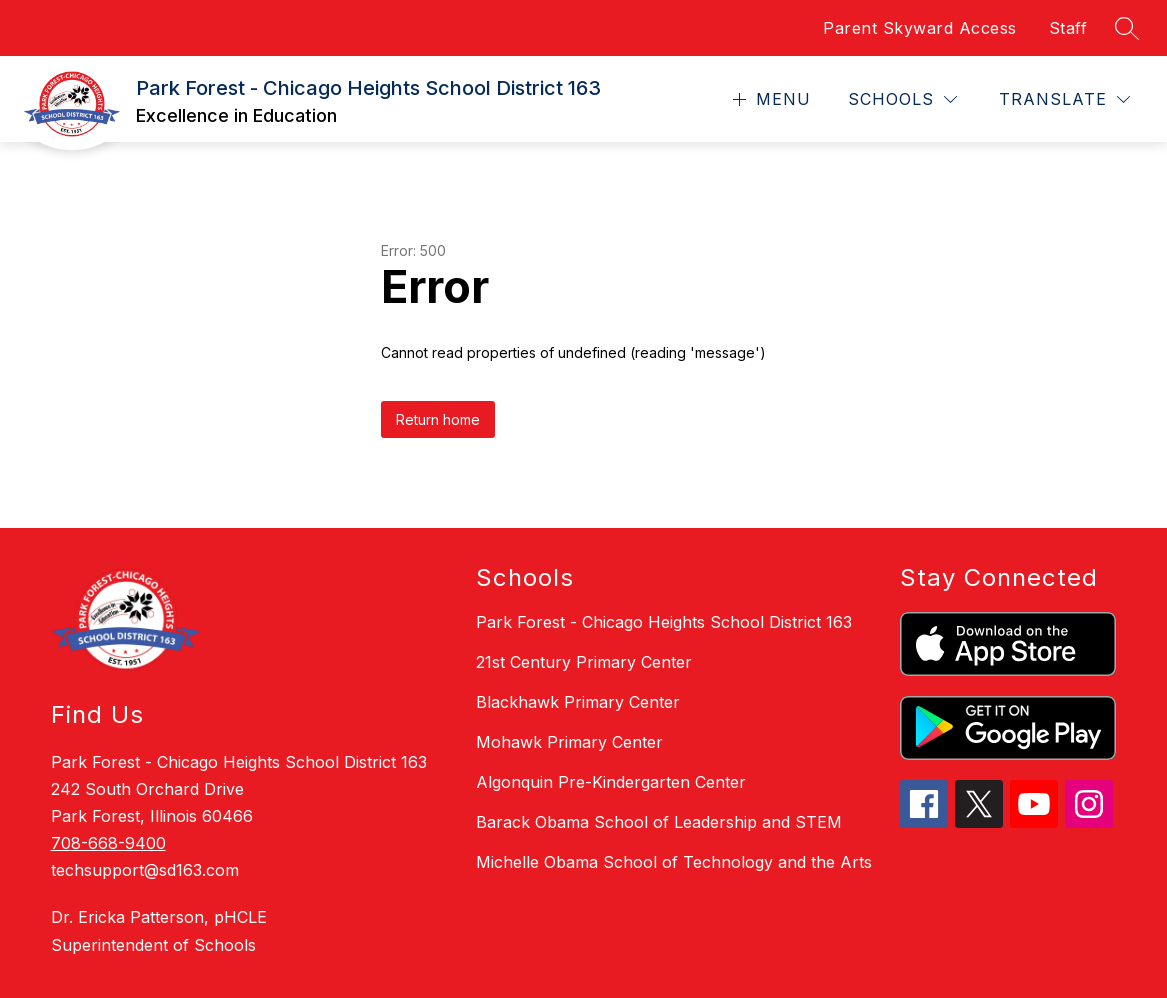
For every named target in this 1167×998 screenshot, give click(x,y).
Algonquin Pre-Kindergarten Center (611, 782)
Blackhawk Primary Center (578, 702)
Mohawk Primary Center (569, 742)
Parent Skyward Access (920, 28)
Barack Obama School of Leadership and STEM (659, 822)
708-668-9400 (108, 843)
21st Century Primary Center (584, 662)
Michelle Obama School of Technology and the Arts (674, 862)
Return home (438, 419)
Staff (1068, 28)
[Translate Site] (1064, 99)
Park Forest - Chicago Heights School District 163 (664, 622)
